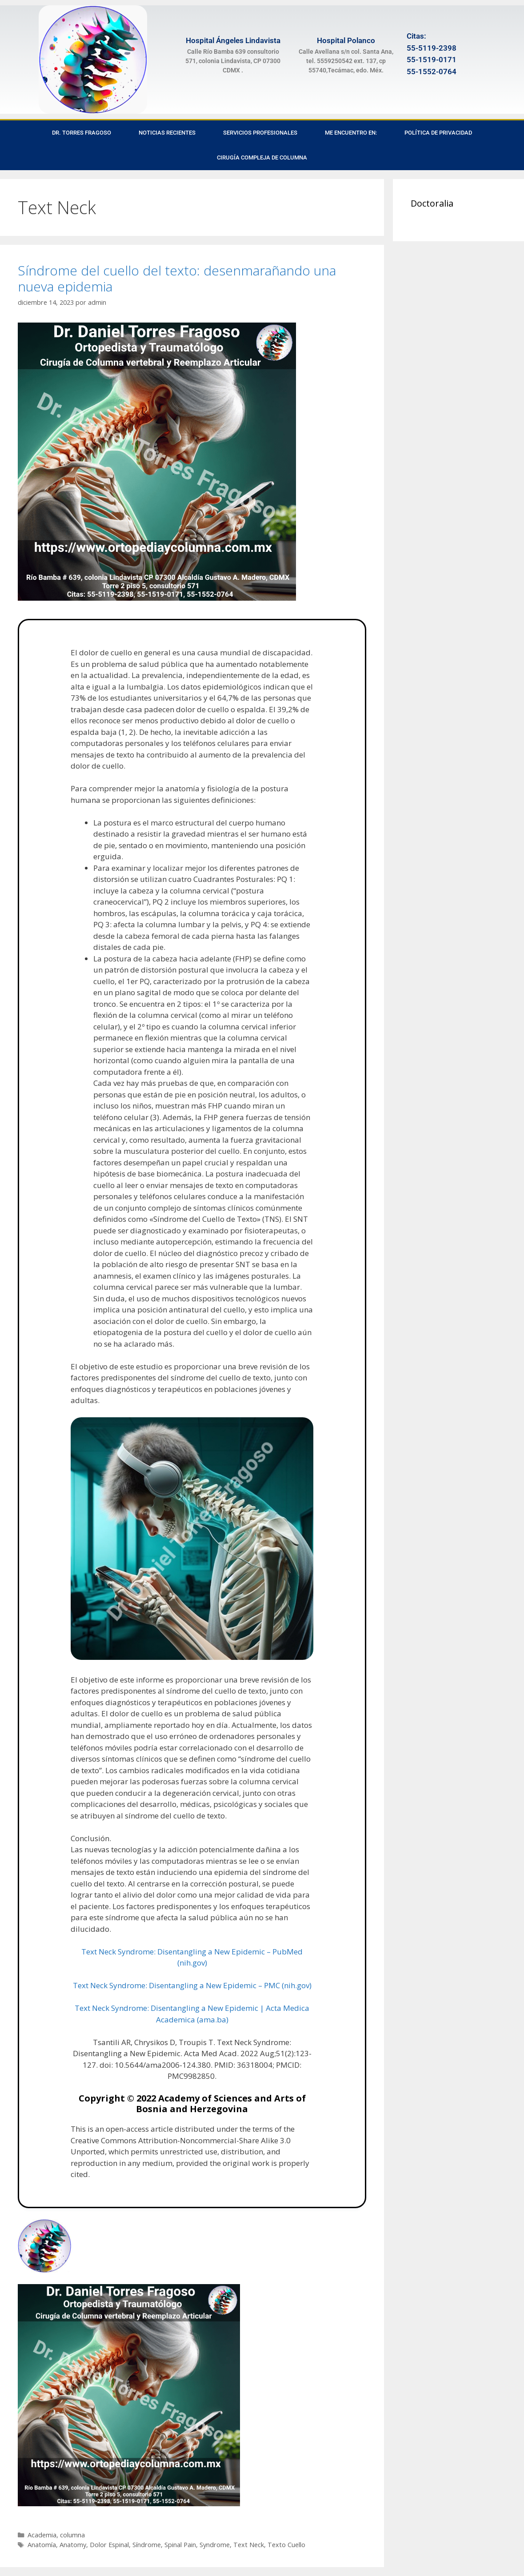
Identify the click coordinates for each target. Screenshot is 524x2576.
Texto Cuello (286, 2544)
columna (72, 2535)
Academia (42, 2535)
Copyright (102, 2098)
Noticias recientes (167, 132)
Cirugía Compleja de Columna (262, 157)
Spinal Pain (180, 2544)
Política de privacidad (438, 132)
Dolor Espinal (109, 2544)
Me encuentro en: (351, 132)
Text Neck (248, 2544)
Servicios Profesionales (260, 132)
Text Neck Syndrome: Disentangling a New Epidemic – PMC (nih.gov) (192, 1985)
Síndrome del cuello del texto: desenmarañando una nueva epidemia (177, 278)
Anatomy (73, 2544)
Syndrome (215, 2544)
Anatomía (42, 2544)
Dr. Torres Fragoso (81, 132)
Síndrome (146, 2544)
